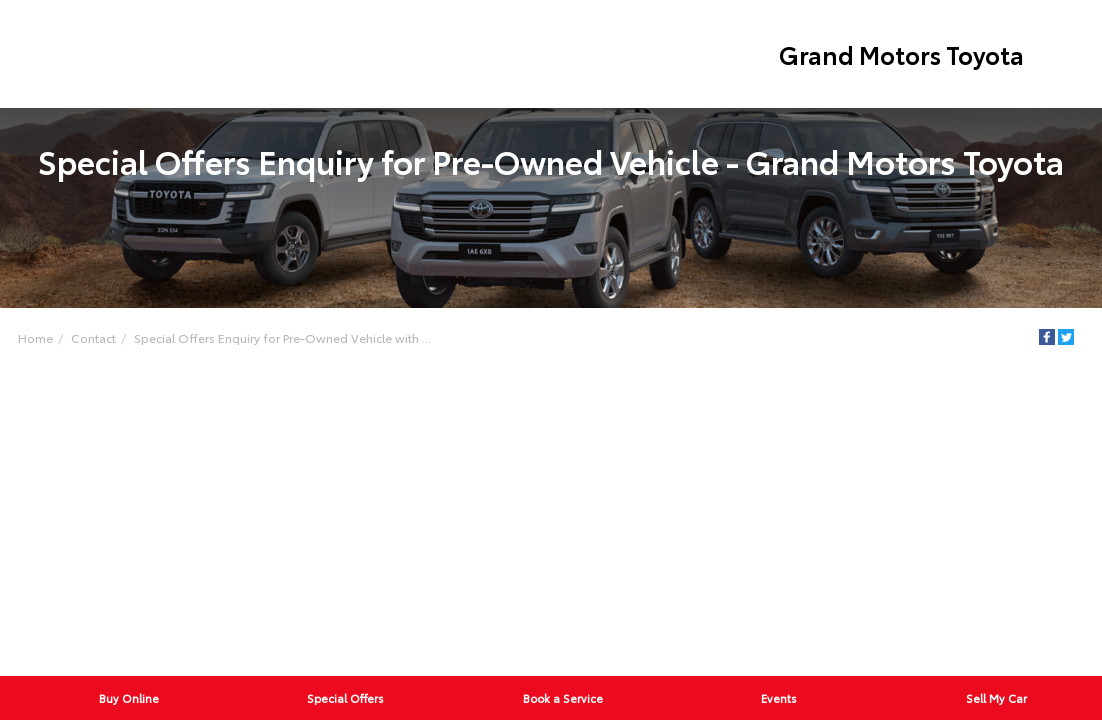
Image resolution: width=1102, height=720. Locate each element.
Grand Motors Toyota (901, 54)
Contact (93, 337)
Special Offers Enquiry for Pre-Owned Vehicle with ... (282, 337)
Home (35, 337)
